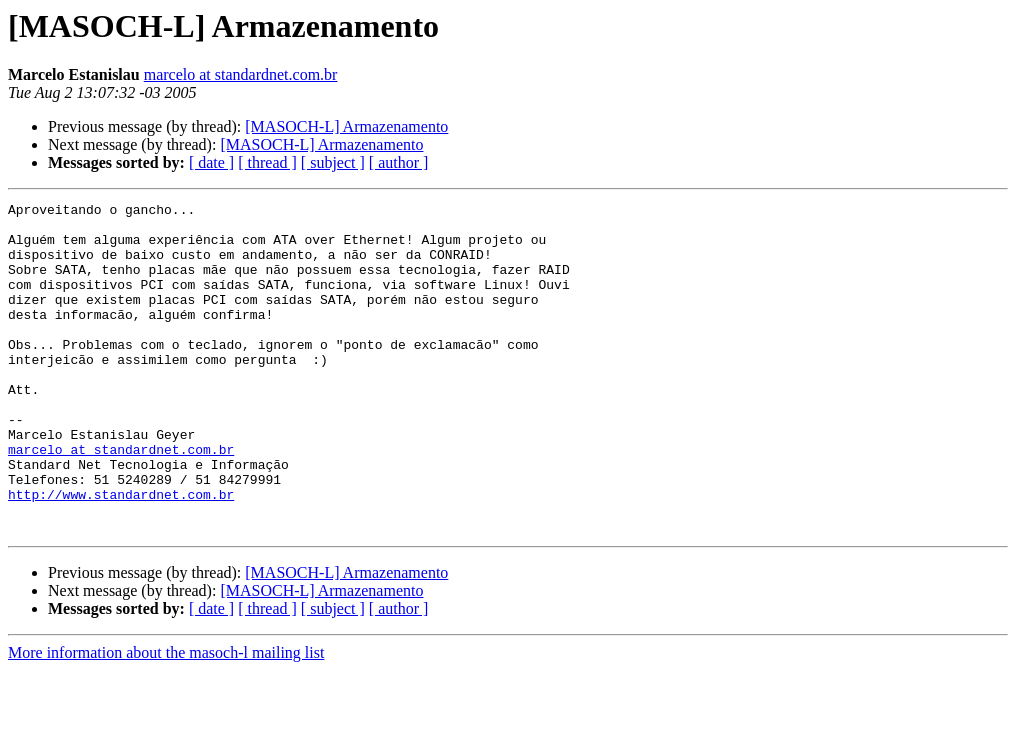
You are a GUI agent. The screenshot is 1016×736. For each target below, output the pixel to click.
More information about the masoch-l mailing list (166, 718)
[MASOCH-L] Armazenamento (346, 126)
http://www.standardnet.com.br (121, 554)
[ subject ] (333, 162)
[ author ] (399, 162)
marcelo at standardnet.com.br (241, 74)
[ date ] (211, 162)
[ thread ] (267, 162)
